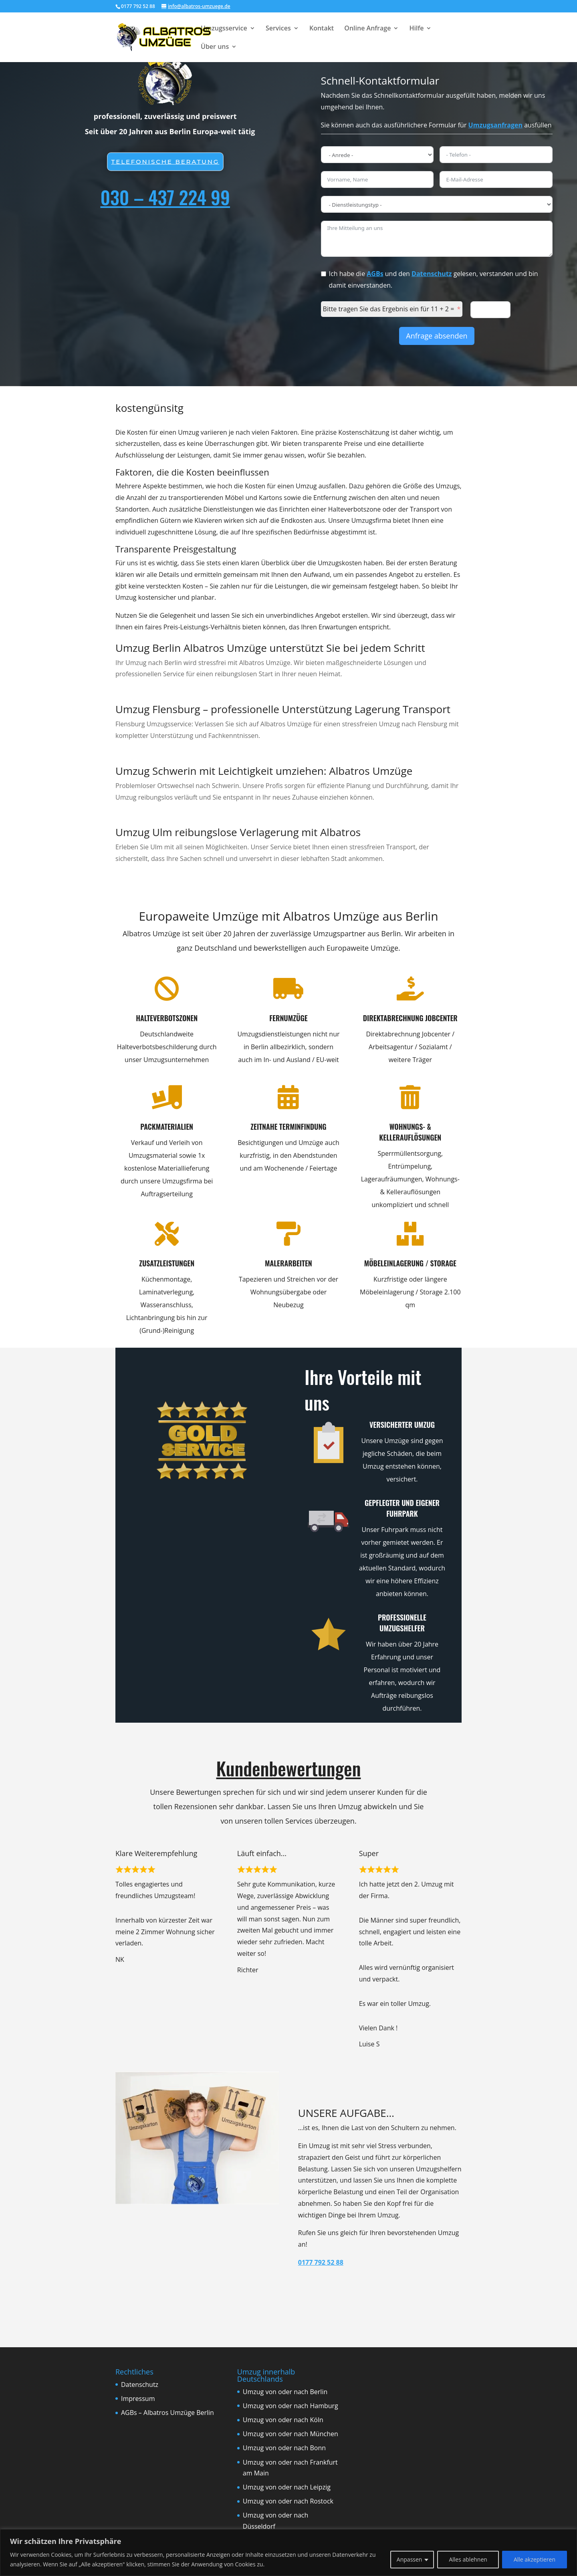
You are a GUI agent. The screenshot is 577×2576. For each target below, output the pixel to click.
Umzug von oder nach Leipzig (287, 2487)
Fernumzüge (268, 1018)
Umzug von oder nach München (290, 2433)
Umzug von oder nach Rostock (288, 2501)
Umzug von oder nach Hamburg (290, 2405)
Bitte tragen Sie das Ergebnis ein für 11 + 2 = (388, 308)
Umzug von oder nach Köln (283, 2419)
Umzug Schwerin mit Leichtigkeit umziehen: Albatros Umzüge (263, 771)
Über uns (215, 47)
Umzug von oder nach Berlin (285, 2391)
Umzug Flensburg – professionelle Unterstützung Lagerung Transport (282, 709)
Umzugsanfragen (495, 125)
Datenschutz (432, 273)
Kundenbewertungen (288, 1768)
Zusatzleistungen (146, 1263)
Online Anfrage (367, 28)
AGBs (375, 273)
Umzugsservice (224, 28)
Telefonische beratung (165, 161)
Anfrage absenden (436, 336)
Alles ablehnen (468, 2559)
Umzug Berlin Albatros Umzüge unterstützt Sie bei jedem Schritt (270, 648)
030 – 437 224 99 (165, 196)
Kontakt (321, 28)
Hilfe (417, 28)
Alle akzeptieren (534, 2559)
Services (278, 28)
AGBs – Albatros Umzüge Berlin (167, 2412)
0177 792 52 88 (320, 2262)
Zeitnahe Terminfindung (268, 1126)
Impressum (138, 2398)
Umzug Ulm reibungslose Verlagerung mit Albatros (238, 832)
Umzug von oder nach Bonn (284, 2447)
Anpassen (409, 2559)
